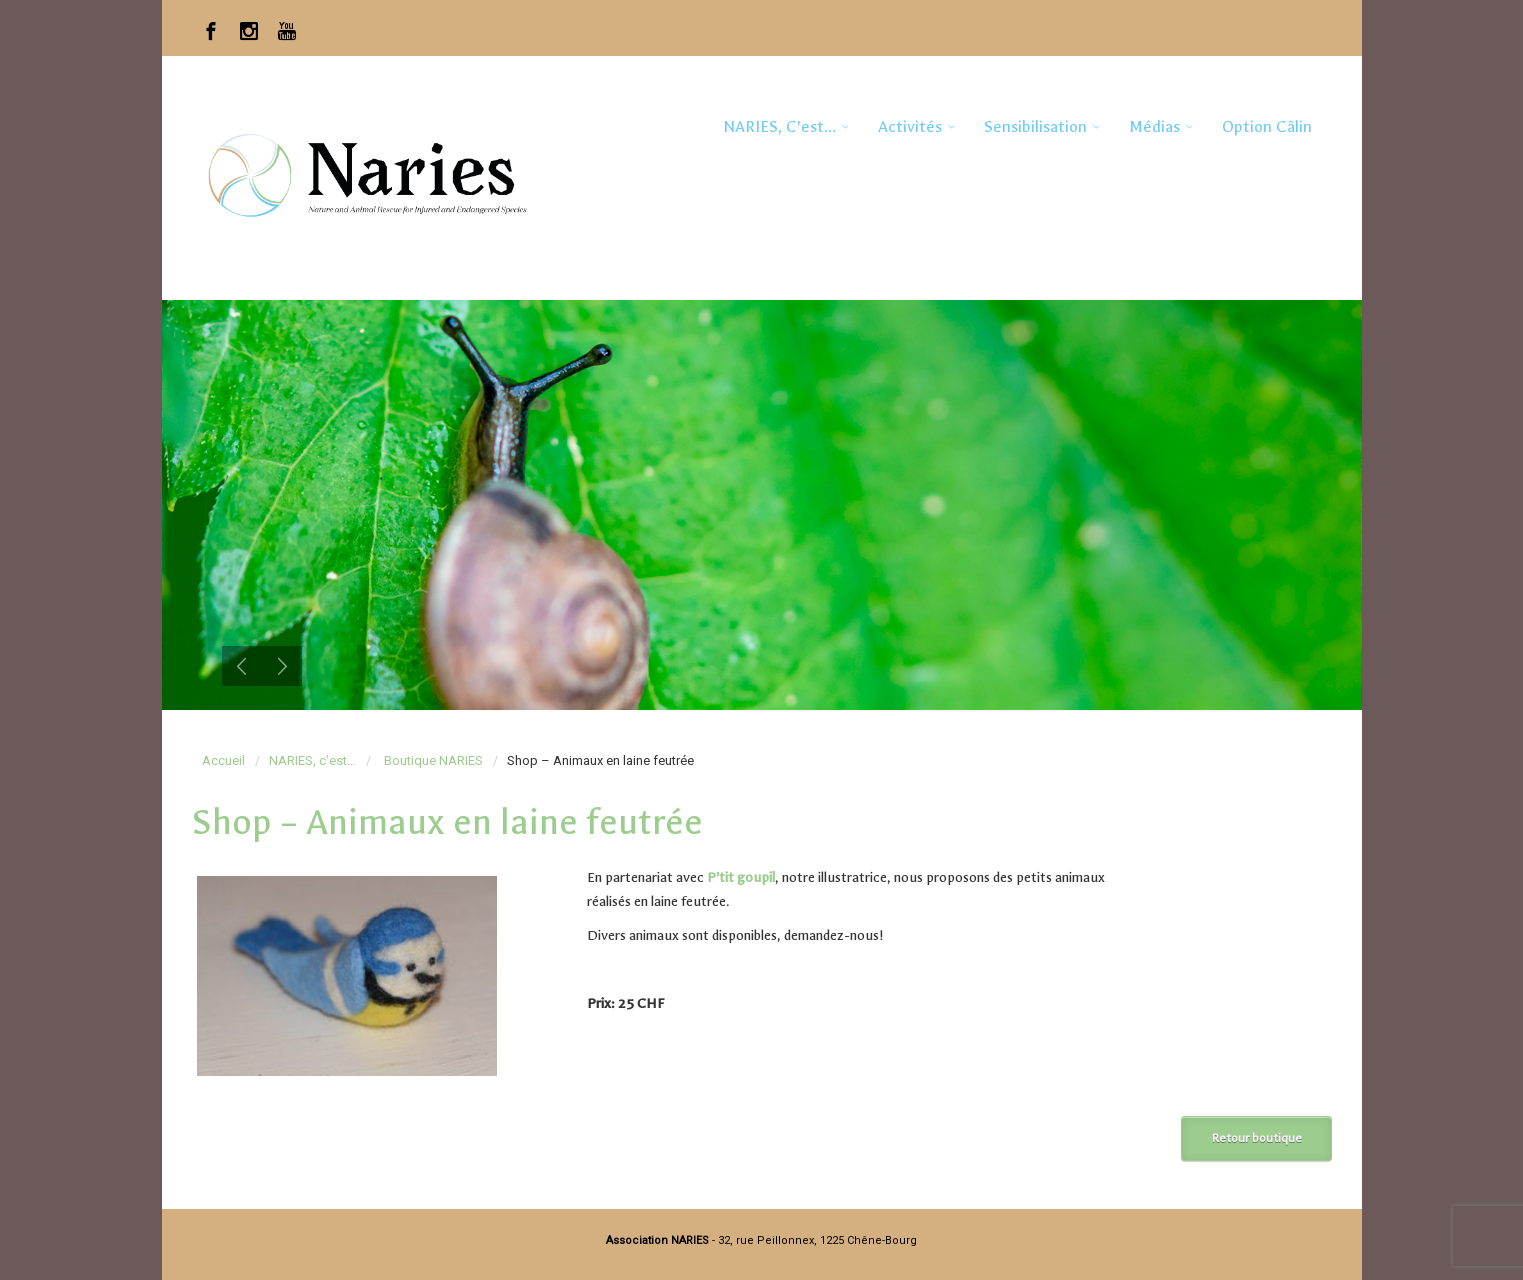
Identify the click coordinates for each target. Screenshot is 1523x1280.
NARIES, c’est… (779, 126)
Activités (910, 126)
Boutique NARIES (433, 760)
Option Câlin (1267, 126)
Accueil (223, 760)
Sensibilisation (1035, 126)
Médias (1154, 126)
